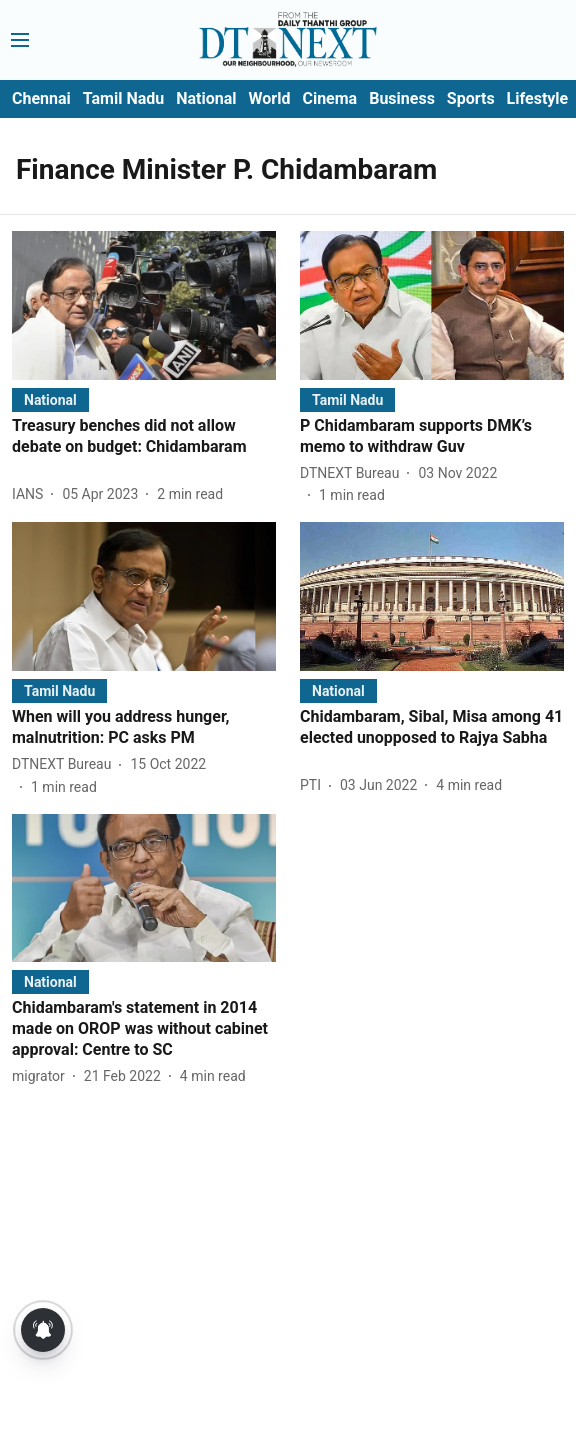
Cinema (329, 98)
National (206, 98)
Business (402, 98)
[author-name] (31, 494)
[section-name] (50, 399)
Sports (471, 98)
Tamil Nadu (123, 98)
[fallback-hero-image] (144, 305)
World (270, 98)
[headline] (144, 437)
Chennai (41, 98)
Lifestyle (538, 98)
